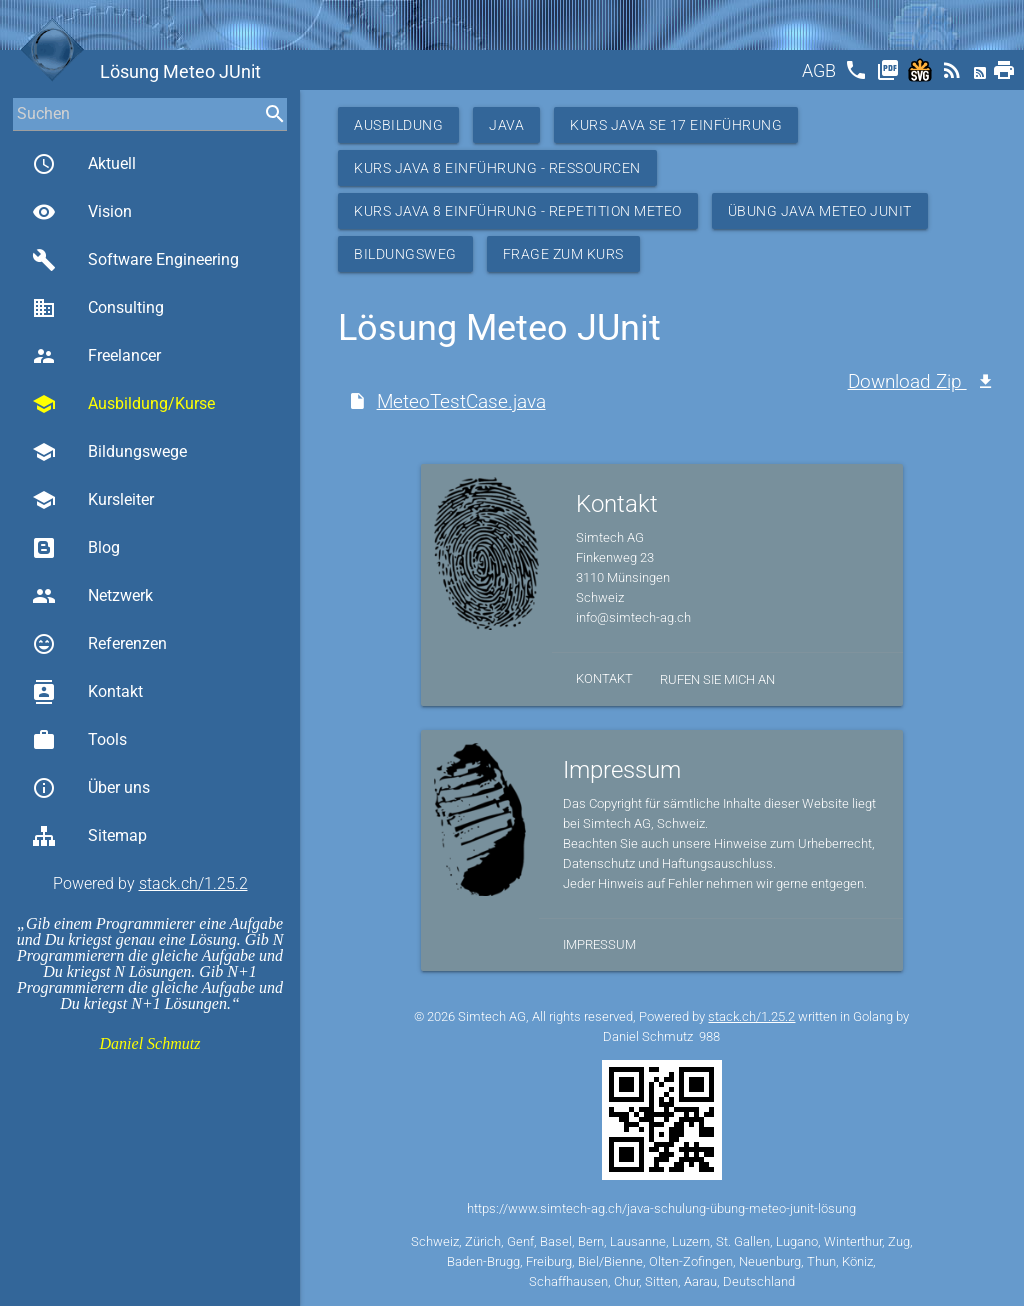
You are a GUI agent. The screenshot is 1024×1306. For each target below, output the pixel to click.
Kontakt (87, 692)
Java (506, 125)
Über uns (91, 788)
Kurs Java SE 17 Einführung (676, 125)
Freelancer (96, 356)
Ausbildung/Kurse (123, 404)
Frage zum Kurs (563, 254)
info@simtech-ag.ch (633, 617)
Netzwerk (92, 596)
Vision (82, 212)
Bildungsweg (405, 254)
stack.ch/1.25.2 (193, 883)
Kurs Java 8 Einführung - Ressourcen (497, 168)
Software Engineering (135, 260)
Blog (76, 548)
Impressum (599, 944)
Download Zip (907, 381)
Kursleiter (93, 500)
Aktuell (84, 164)
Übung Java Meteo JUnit (820, 211)
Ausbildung (398, 125)
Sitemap (89, 836)
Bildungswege (109, 452)
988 (709, 1036)
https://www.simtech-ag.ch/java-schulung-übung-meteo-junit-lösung (661, 1208)
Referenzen (99, 644)
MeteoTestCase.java (461, 401)
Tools (79, 740)
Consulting (98, 308)
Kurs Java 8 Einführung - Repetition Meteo (518, 211)
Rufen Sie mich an (717, 679)
